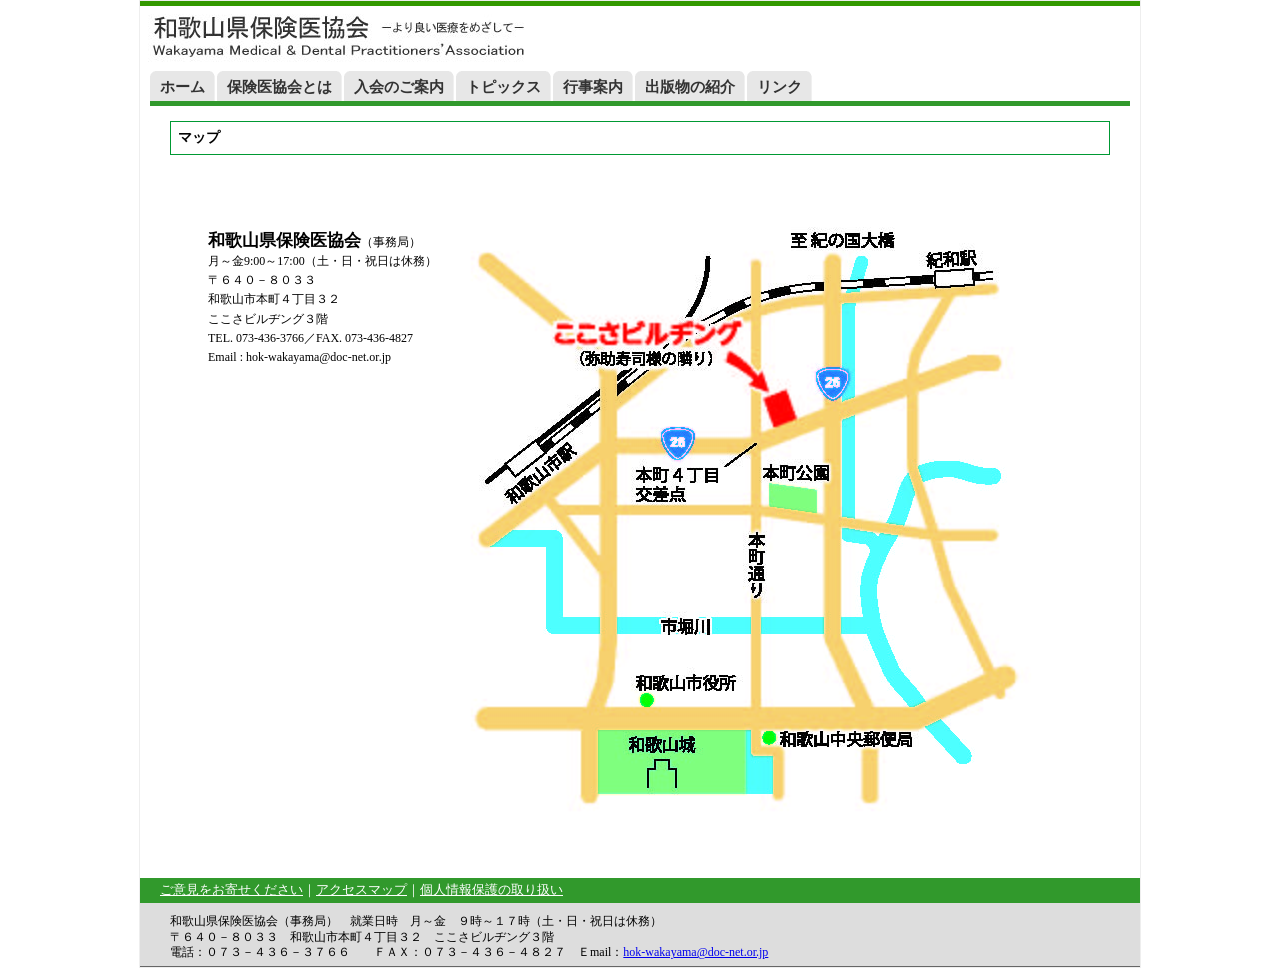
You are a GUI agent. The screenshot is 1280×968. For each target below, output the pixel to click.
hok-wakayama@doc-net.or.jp (695, 952)
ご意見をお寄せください (231, 889)
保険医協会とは (279, 86)
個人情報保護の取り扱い (491, 889)
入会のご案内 (399, 86)
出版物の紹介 (690, 86)
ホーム (182, 86)
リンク (779, 86)
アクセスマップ (361, 889)
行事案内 (593, 86)
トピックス (503, 86)
